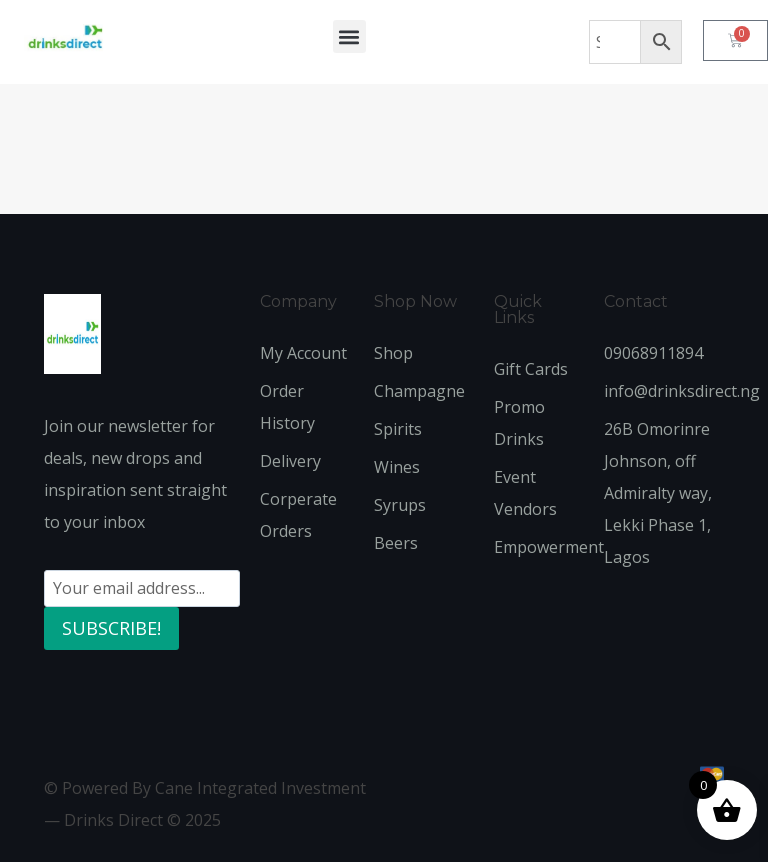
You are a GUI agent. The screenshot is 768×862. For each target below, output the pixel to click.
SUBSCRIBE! (111, 628)
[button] (349, 36)
